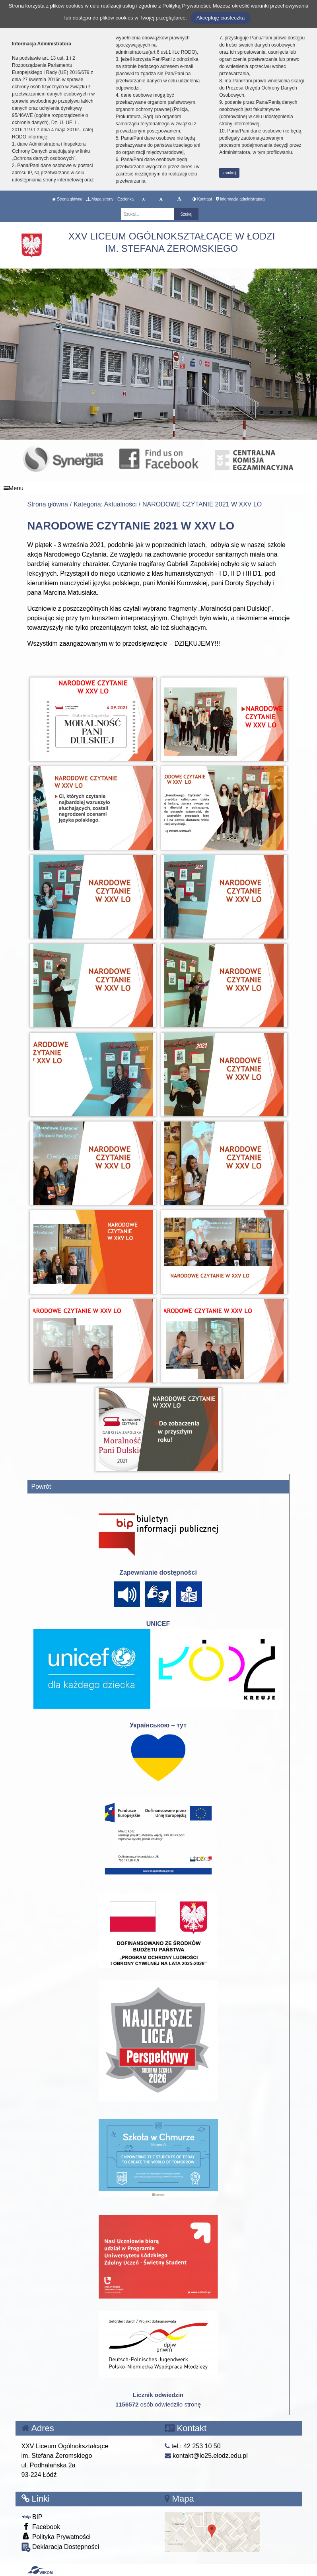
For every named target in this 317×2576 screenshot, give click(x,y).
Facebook (40, 2526)
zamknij (229, 173)
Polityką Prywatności (186, 6)
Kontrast (202, 199)
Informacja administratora (240, 199)
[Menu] (158, 488)
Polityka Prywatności (56, 2536)
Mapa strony (99, 199)
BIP (32, 2517)
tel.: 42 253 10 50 (193, 2446)
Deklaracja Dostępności (60, 2547)
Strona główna (67, 199)
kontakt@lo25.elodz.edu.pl (206, 2455)
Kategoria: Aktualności (105, 504)
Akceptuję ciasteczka (220, 18)
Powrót (41, 1486)
